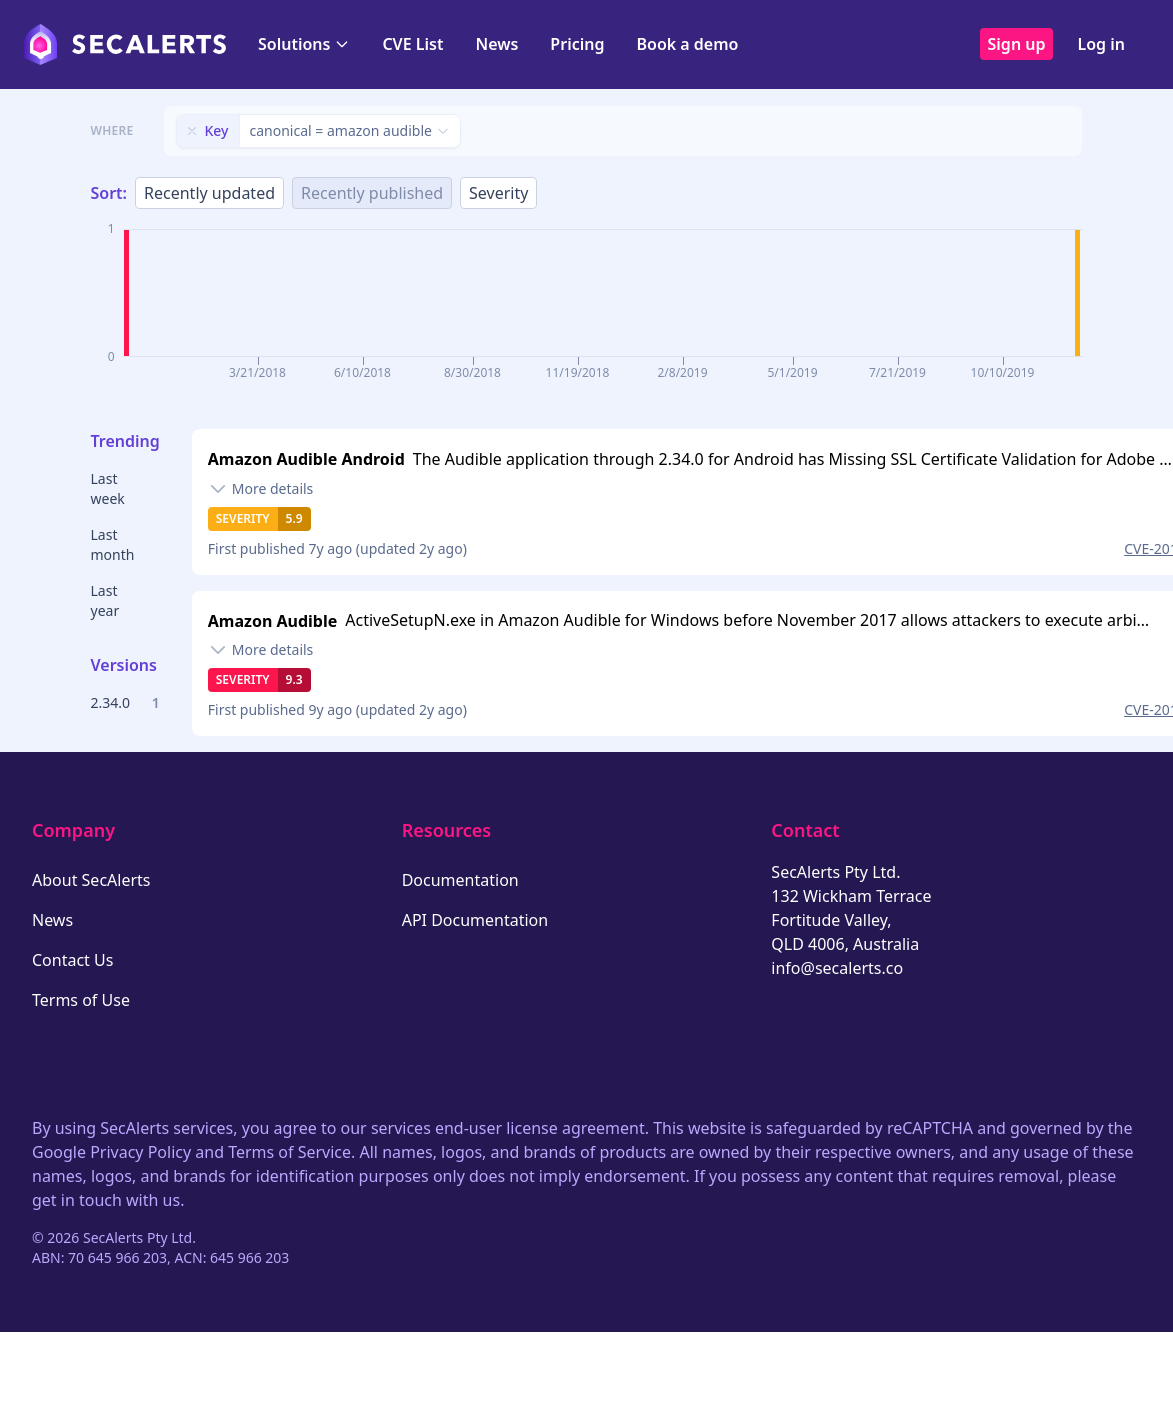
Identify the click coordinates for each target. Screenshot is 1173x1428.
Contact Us (72, 960)
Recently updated (209, 193)
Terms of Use (81, 1000)
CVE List (412, 44)
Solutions (304, 44)
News (496, 44)
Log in (1101, 44)
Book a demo (687, 44)
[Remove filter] (192, 131)
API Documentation (475, 920)
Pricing (577, 44)
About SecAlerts (91, 880)
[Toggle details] (261, 489)
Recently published (372, 193)
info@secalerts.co (837, 968)
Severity (498, 193)
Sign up (1017, 44)
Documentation (460, 880)
